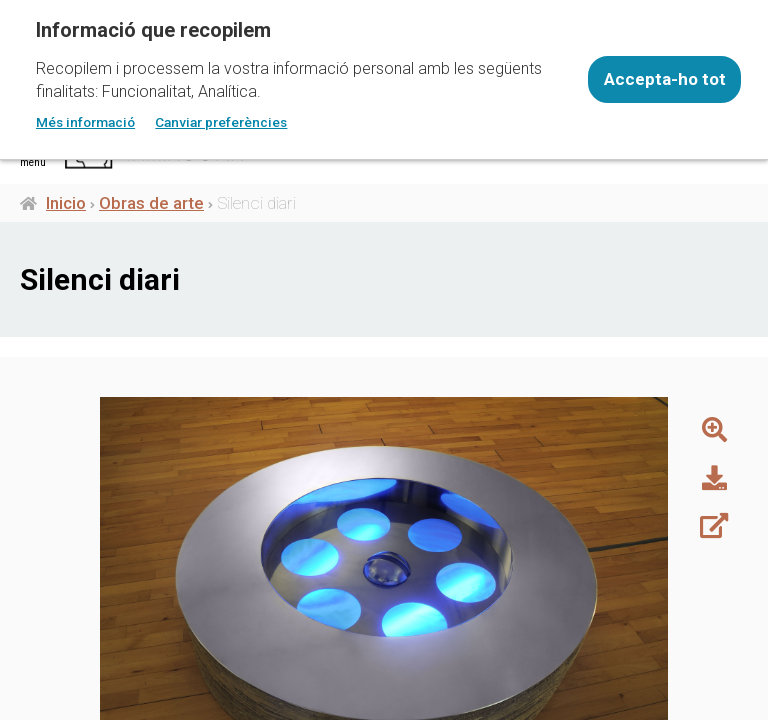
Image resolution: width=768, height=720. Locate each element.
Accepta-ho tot (665, 79)
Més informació (85, 122)
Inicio (66, 203)
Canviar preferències (221, 122)
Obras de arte (151, 203)
